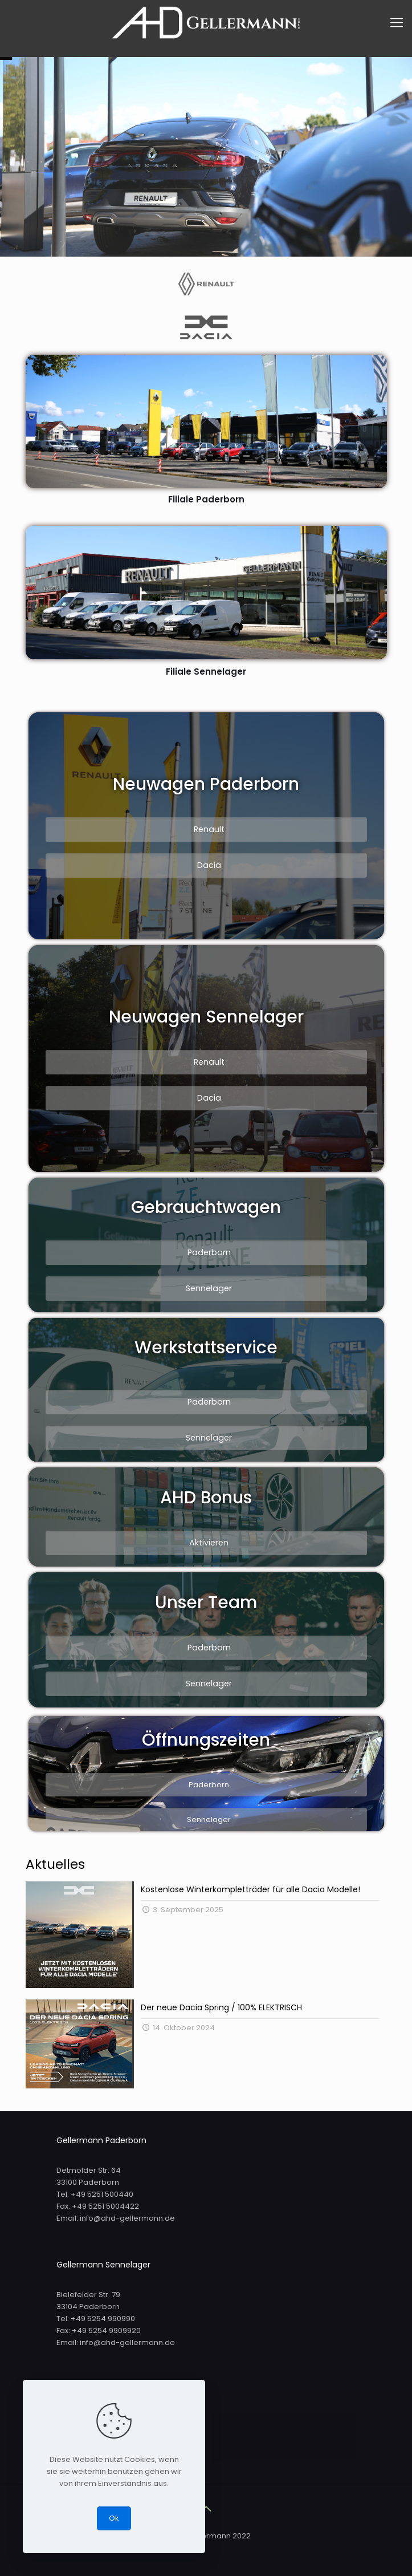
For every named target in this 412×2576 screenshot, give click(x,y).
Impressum (96, 2426)
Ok (114, 2518)
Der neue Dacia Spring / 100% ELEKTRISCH (221, 2007)
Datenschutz (98, 2448)
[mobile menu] (396, 23)
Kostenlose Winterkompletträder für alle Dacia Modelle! (250, 1889)
